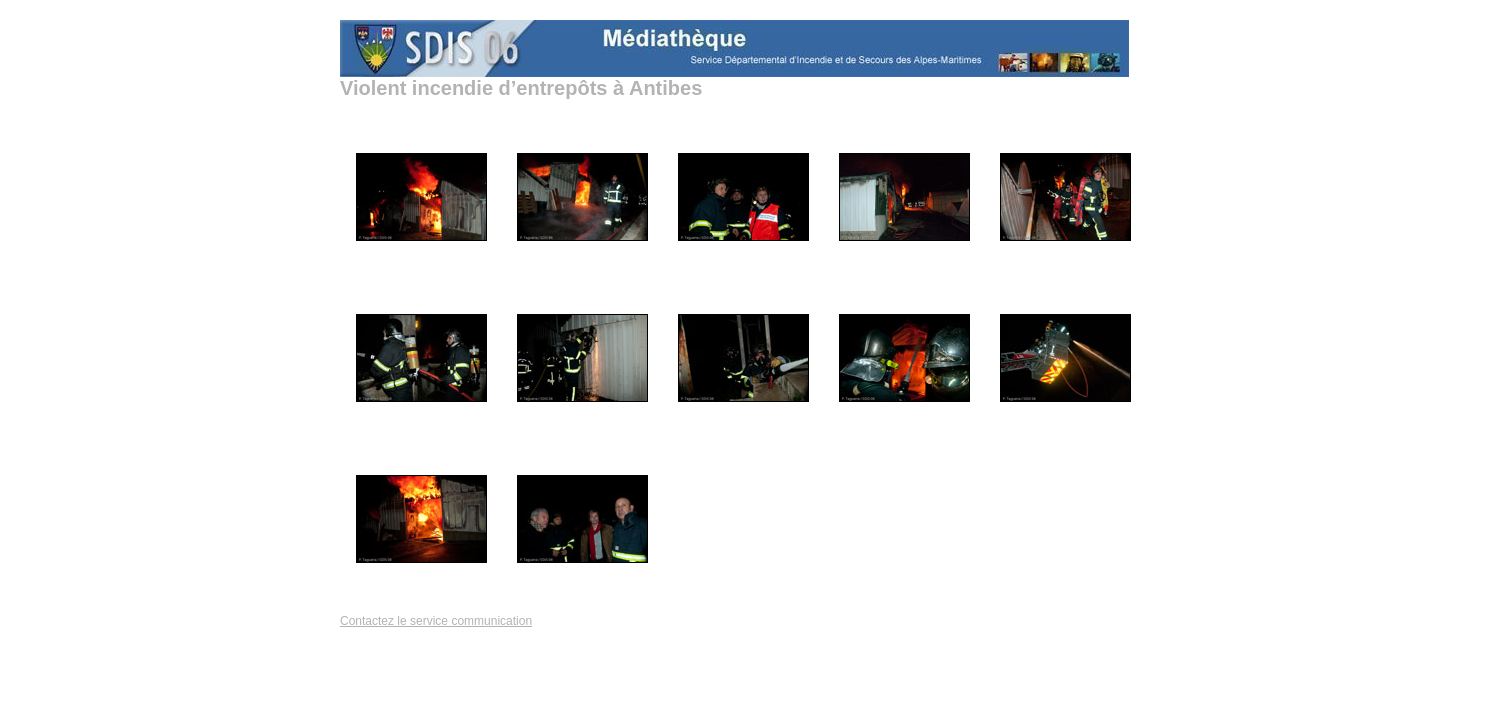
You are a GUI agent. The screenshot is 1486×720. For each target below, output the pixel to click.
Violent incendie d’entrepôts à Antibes (521, 88)
